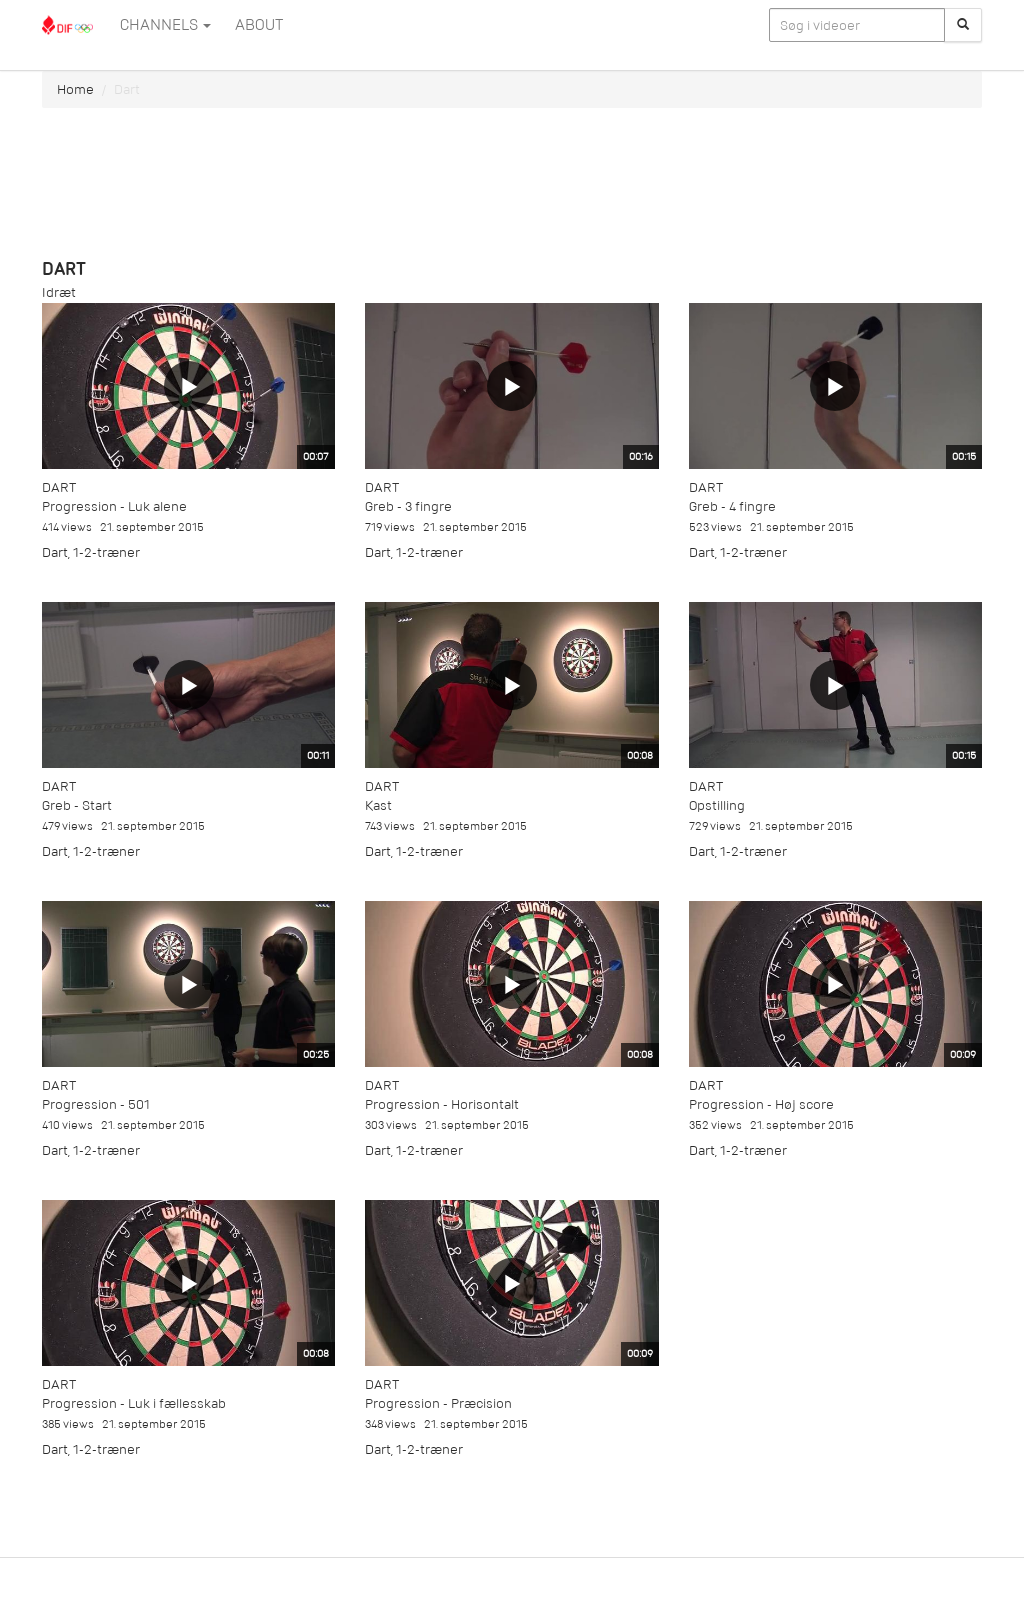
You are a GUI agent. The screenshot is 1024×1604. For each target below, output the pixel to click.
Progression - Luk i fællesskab (134, 1403)
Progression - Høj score (761, 1104)
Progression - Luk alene (114, 506)
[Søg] (963, 25)
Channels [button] (165, 25)
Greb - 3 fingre (408, 506)
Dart (59, 487)
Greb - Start (77, 805)
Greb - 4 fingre (732, 506)
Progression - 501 (96, 1104)
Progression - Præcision (438, 1403)
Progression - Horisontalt (442, 1104)
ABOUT (259, 25)
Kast (378, 805)
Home (75, 89)
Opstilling (717, 805)
